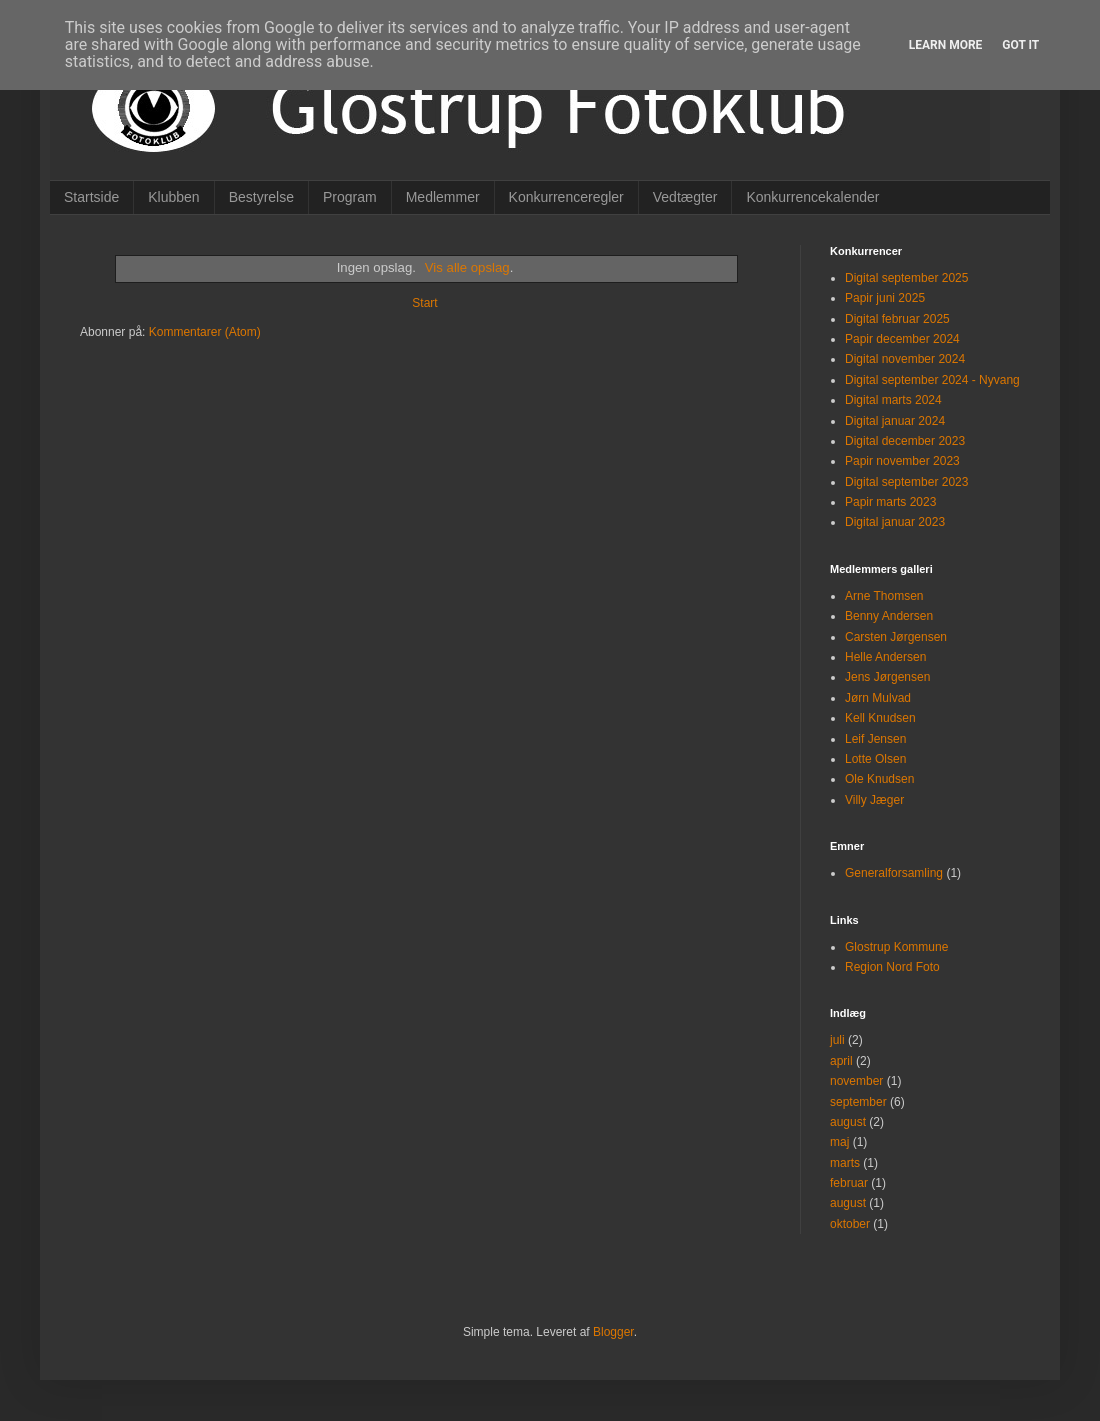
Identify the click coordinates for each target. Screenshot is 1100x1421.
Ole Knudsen (879, 779)
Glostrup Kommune (896, 947)
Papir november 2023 (902, 461)
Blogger (613, 1332)
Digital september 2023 (906, 482)
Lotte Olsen (875, 759)
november (856, 1081)
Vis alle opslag (467, 267)
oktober (850, 1224)
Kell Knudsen (880, 718)
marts (845, 1163)
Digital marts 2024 (893, 400)
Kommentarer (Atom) (205, 332)
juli (837, 1040)
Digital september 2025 (906, 278)
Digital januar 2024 (895, 421)
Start (424, 303)
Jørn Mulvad (878, 698)
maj (839, 1142)
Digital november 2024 (905, 359)
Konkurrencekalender (812, 197)
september (858, 1102)
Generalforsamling (894, 873)
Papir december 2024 (902, 339)
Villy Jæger (874, 800)
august (848, 1122)
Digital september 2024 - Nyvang (932, 380)
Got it (1020, 45)
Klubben (173, 197)
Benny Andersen (889, 616)
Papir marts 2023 (890, 502)
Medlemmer (443, 197)
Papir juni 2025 (885, 298)
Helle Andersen (885, 657)
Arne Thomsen (884, 596)
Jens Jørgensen (887, 677)
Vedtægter (685, 197)
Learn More (946, 45)
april (841, 1061)
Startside (91, 197)
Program (350, 197)
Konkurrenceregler (566, 197)
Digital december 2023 (905, 441)
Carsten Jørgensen (896, 637)
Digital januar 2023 (895, 522)
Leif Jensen (875, 739)
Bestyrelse (261, 197)
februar (849, 1183)
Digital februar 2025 (897, 319)
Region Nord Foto (892, 967)
